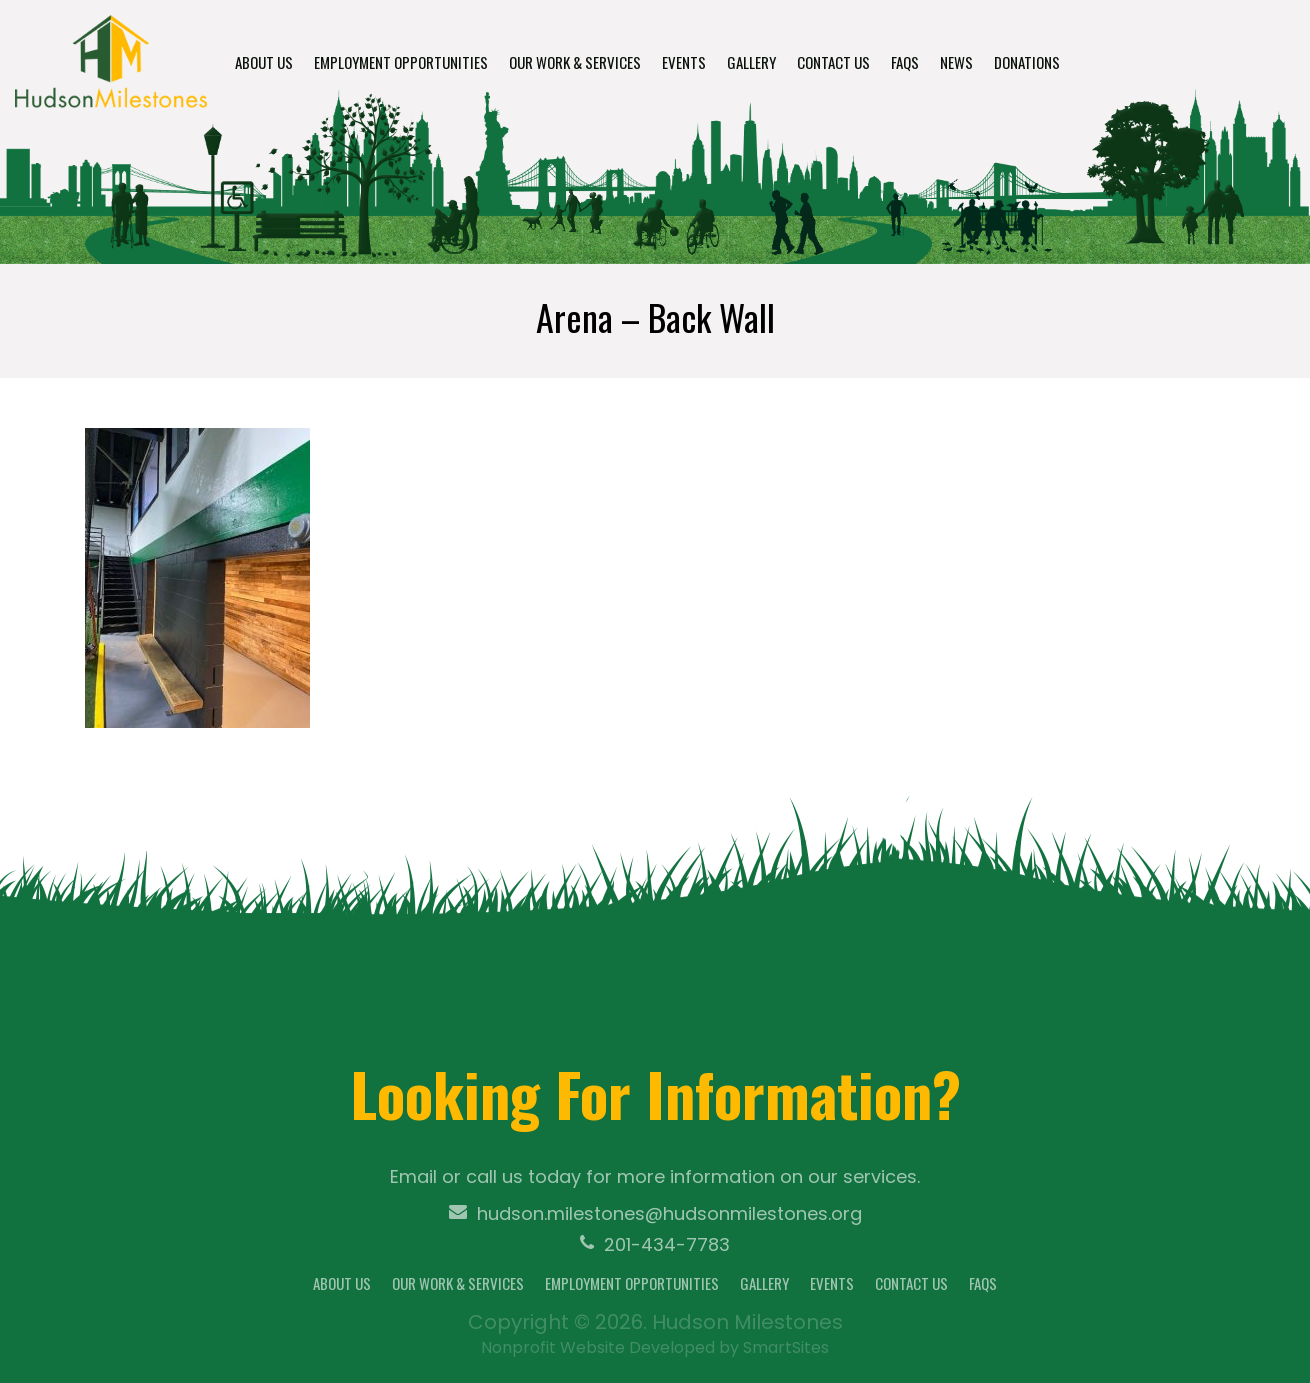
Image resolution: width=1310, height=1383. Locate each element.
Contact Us (833, 62)
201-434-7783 (655, 1245)
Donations (1027, 62)
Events (684, 62)
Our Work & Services (575, 62)
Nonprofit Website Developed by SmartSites (655, 1347)
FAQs (905, 62)
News (956, 62)
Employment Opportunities (401, 62)
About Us (264, 62)
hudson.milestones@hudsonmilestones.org (655, 1214)
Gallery (751, 62)
